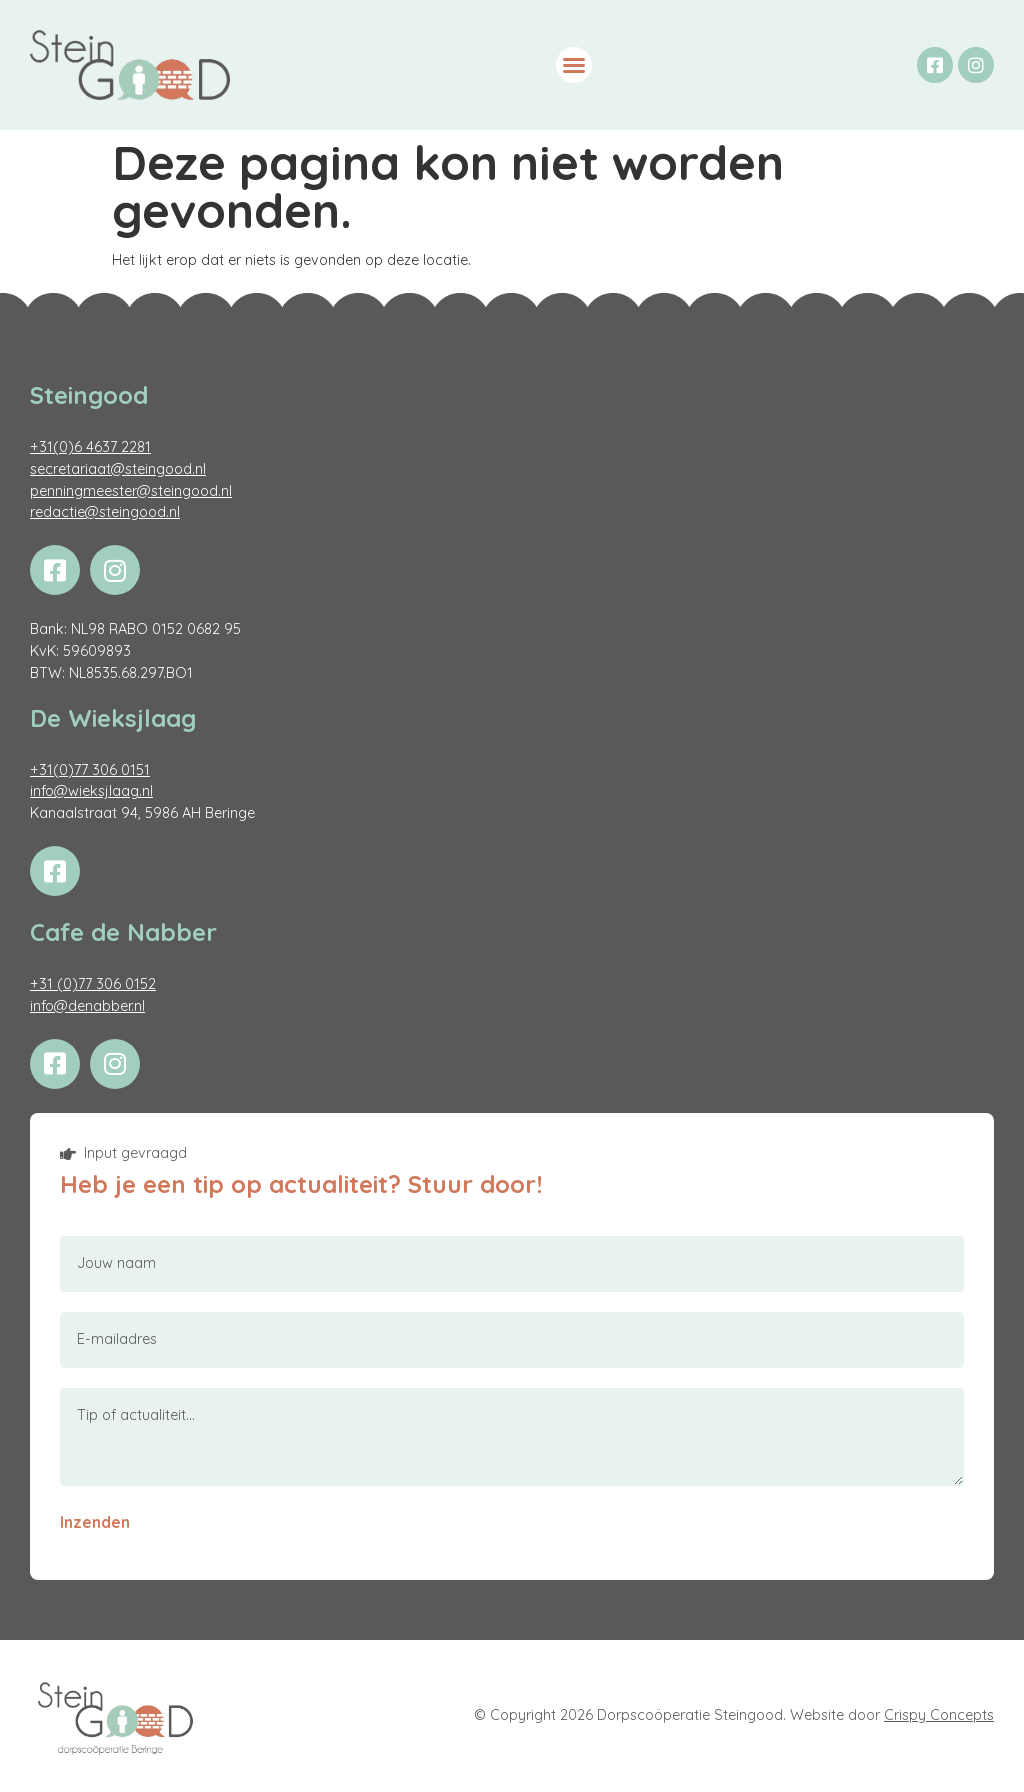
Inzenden (95, 1522)
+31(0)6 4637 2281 (90, 447)
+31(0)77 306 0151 (90, 770)
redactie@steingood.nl (105, 512)
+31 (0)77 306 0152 (93, 984)
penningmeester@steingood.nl (131, 491)
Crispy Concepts (939, 1715)
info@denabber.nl (87, 1006)
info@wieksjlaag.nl (91, 791)
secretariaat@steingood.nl (118, 469)
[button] (574, 65)
